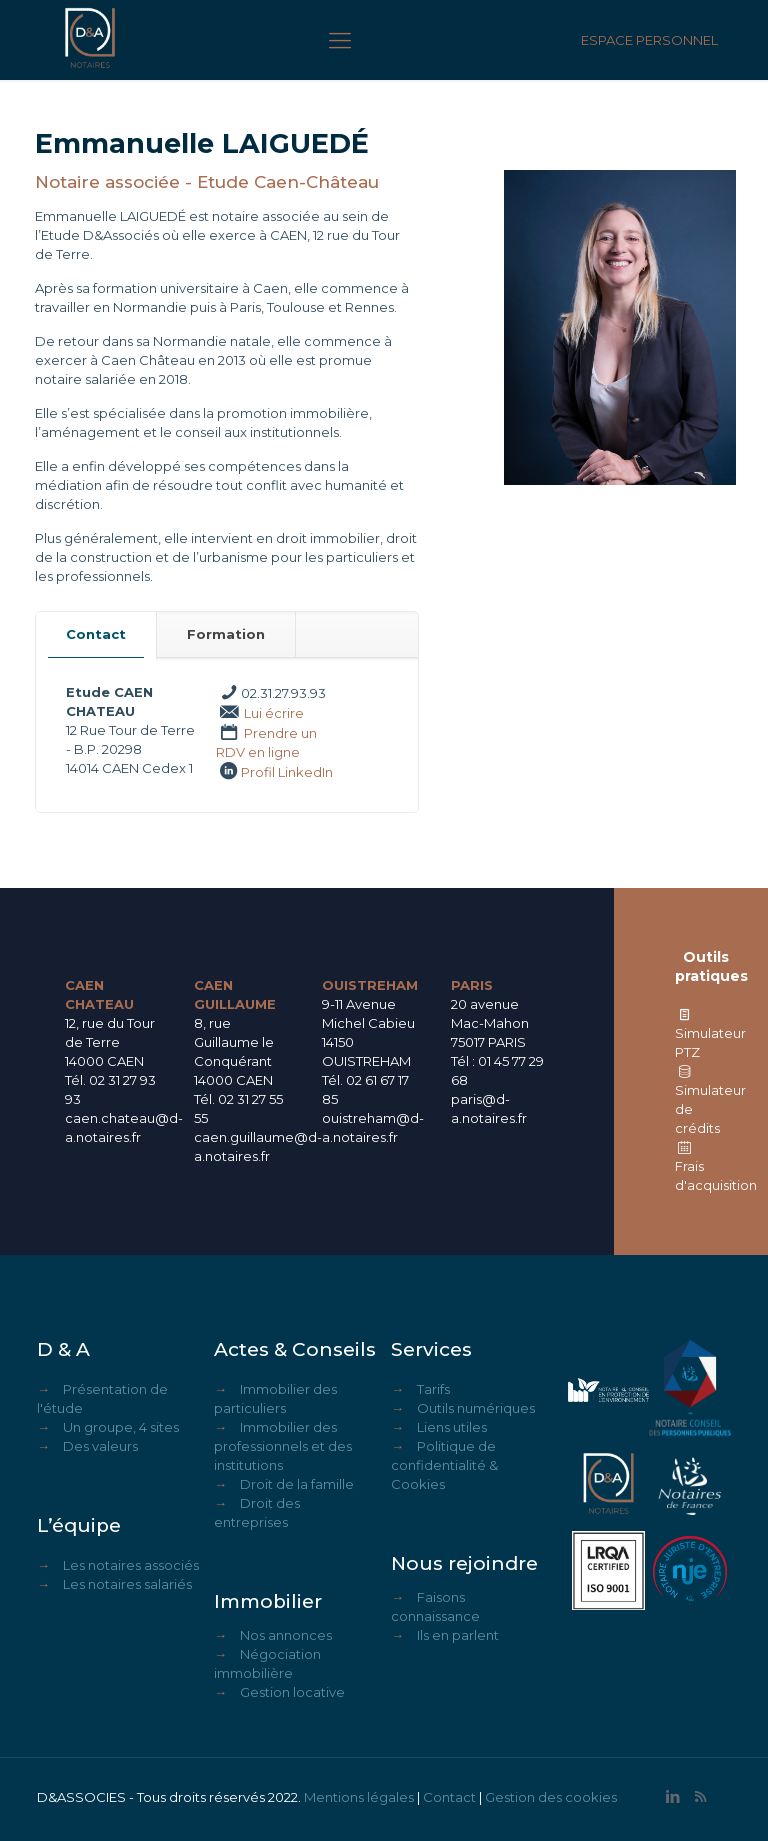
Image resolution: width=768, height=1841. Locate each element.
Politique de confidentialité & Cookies (444, 1465)
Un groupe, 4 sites (121, 1427)
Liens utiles (452, 1427)
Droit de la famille (297, 1484)
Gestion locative (292, 1692)
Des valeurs (100, 1446)
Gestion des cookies (551, 1797)
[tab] (96, 634)
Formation (226, 634)
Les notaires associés (131, 1565)
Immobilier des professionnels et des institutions (283, 1446)
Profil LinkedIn (287, 772)
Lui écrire (274, 713)
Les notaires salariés (127, 1584)
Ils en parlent (458, 1635)
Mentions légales (359, 1797)
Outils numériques (476, 1408)
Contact (96, 634)
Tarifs (433, 1389)
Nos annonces (286, 1635)
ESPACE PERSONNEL (649, 40)
